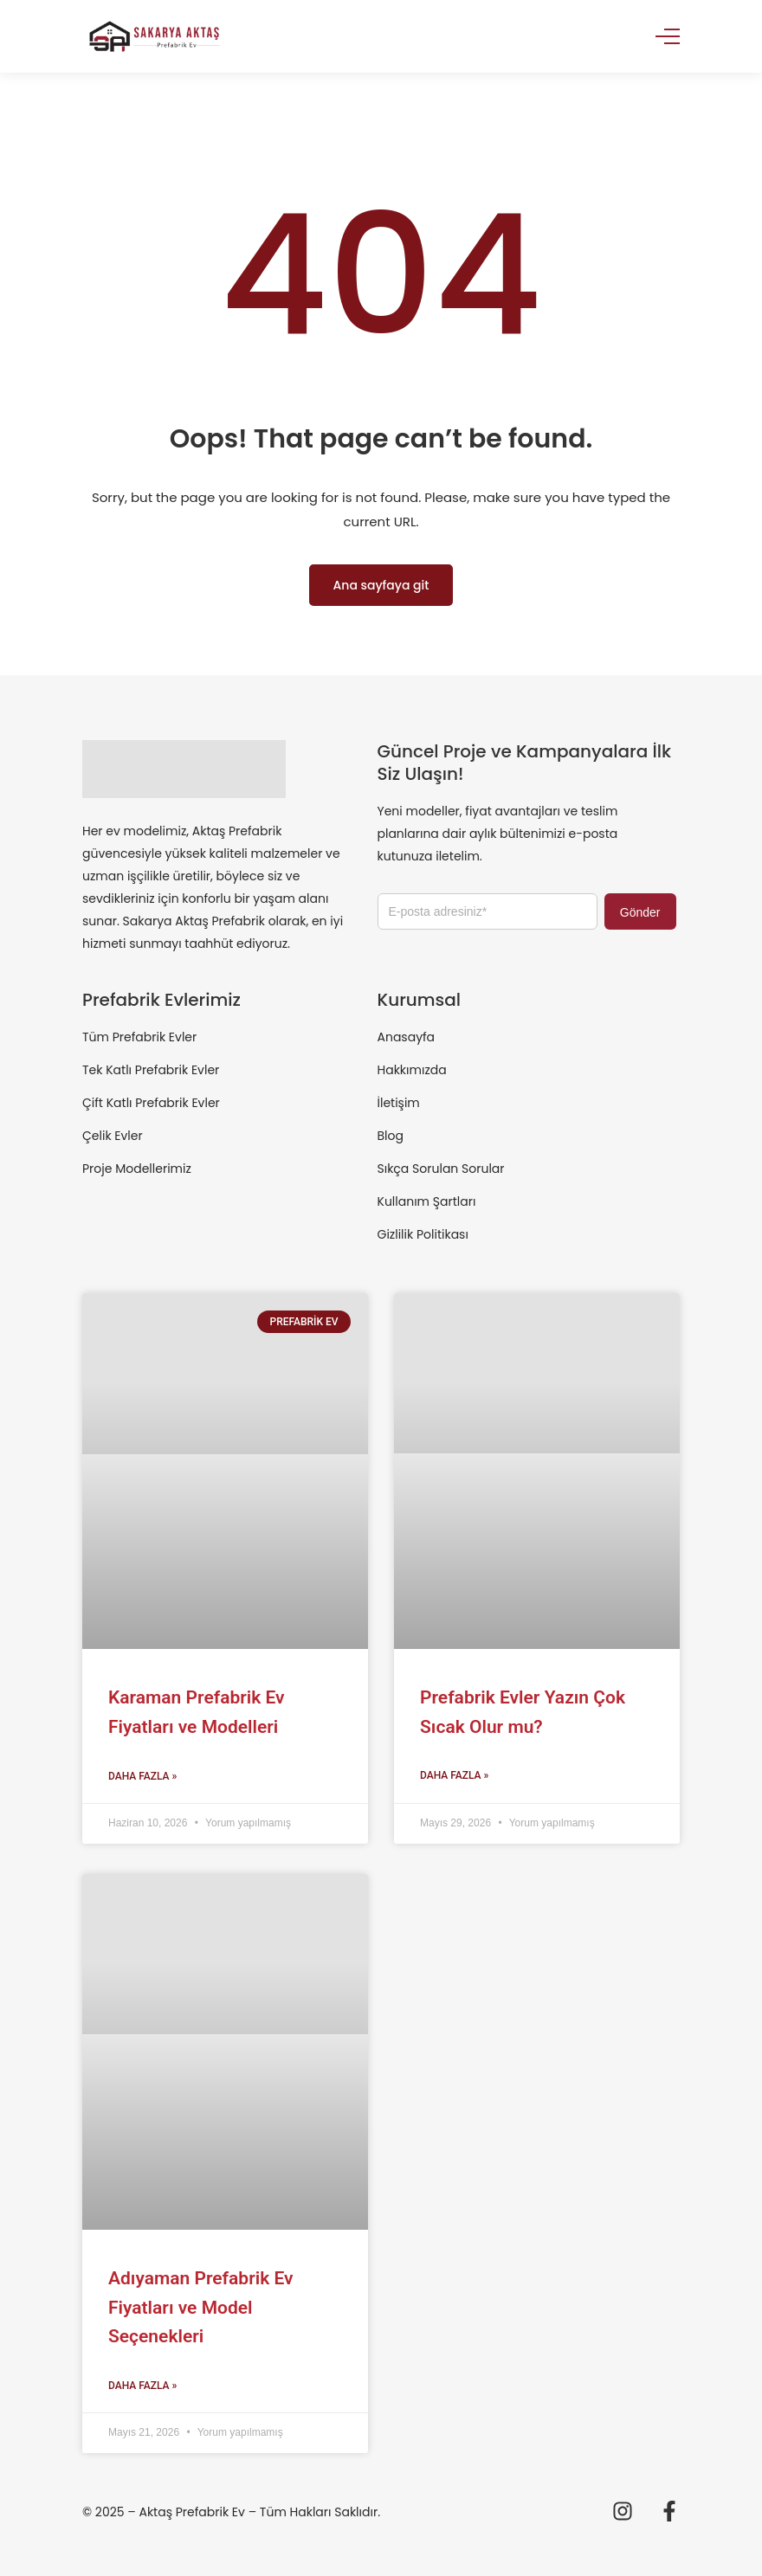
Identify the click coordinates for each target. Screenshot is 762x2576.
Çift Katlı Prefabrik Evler (151, 1102)
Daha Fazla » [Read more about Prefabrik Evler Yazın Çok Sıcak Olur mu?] (454, 1775)
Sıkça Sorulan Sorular (441, 1168)
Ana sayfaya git (381, 585)
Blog (391, 1135)
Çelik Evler (112, 1135)
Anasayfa (407, 1037)
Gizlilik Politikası (423, 1234)
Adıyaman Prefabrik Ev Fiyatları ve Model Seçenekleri (201, 2307)
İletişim (399, 1102)
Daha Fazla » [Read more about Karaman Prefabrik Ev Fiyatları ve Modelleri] (142, 1776)
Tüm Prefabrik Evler (139, 1037)
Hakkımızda (412, 1070)
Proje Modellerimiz (136, 1168)
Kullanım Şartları (427, 1201)
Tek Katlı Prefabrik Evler (150, 1070)
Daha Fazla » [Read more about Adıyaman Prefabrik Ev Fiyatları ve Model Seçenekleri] (142, 2386)
